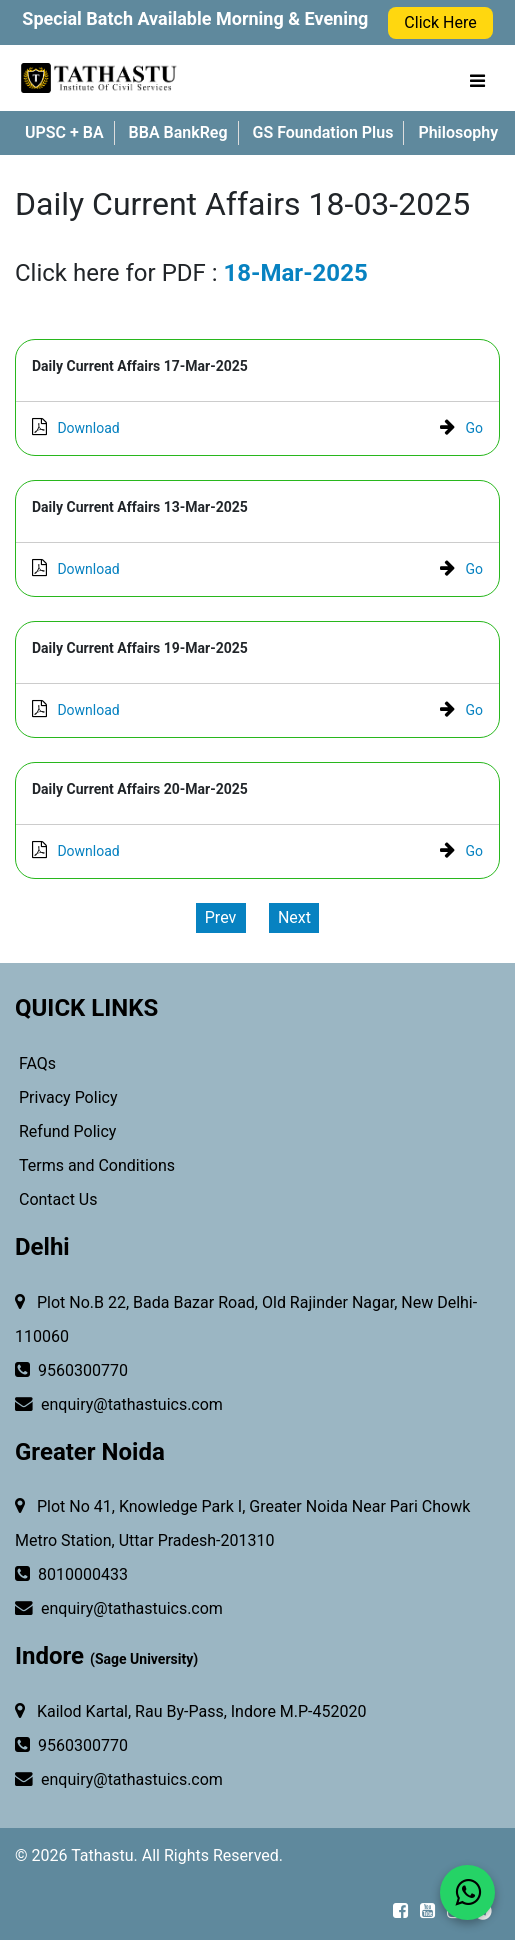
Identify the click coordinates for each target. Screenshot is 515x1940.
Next (294, 917)
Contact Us (56, 1199)
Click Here (440, 22)
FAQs (35, 1063)
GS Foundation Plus (323, 132)
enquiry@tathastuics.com (119, 1405)
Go (461, 428)
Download (76, 428)
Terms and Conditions (95, 1165)
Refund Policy (65, 1131)
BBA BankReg (178, 132)
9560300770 (71, 1371)
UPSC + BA (64, 132)
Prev (221, 917)
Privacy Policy (66, 1097)
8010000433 (71, 1575)
